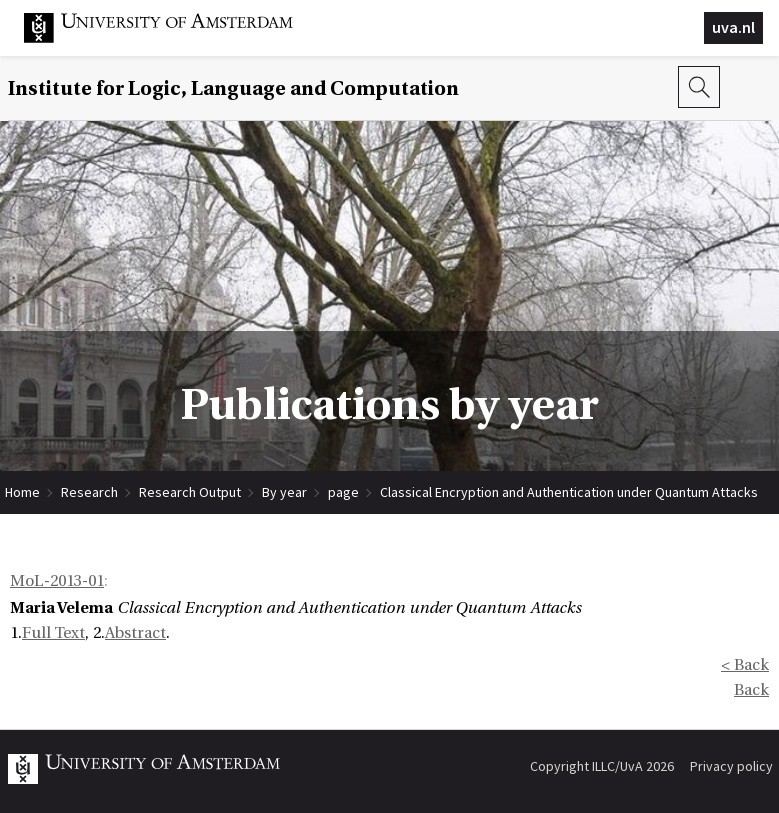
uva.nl (733, 27)
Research (89, 492)
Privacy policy (731, 766)
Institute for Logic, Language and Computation (233, 88)
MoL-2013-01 (57, 581)
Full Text (53, 633)
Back (751, 690)
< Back (745, 665)
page (343, 492)
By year (284, 492)
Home (22, 492)
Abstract (135, 633)
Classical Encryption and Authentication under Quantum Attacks (569, 492)
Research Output (190, 492)
